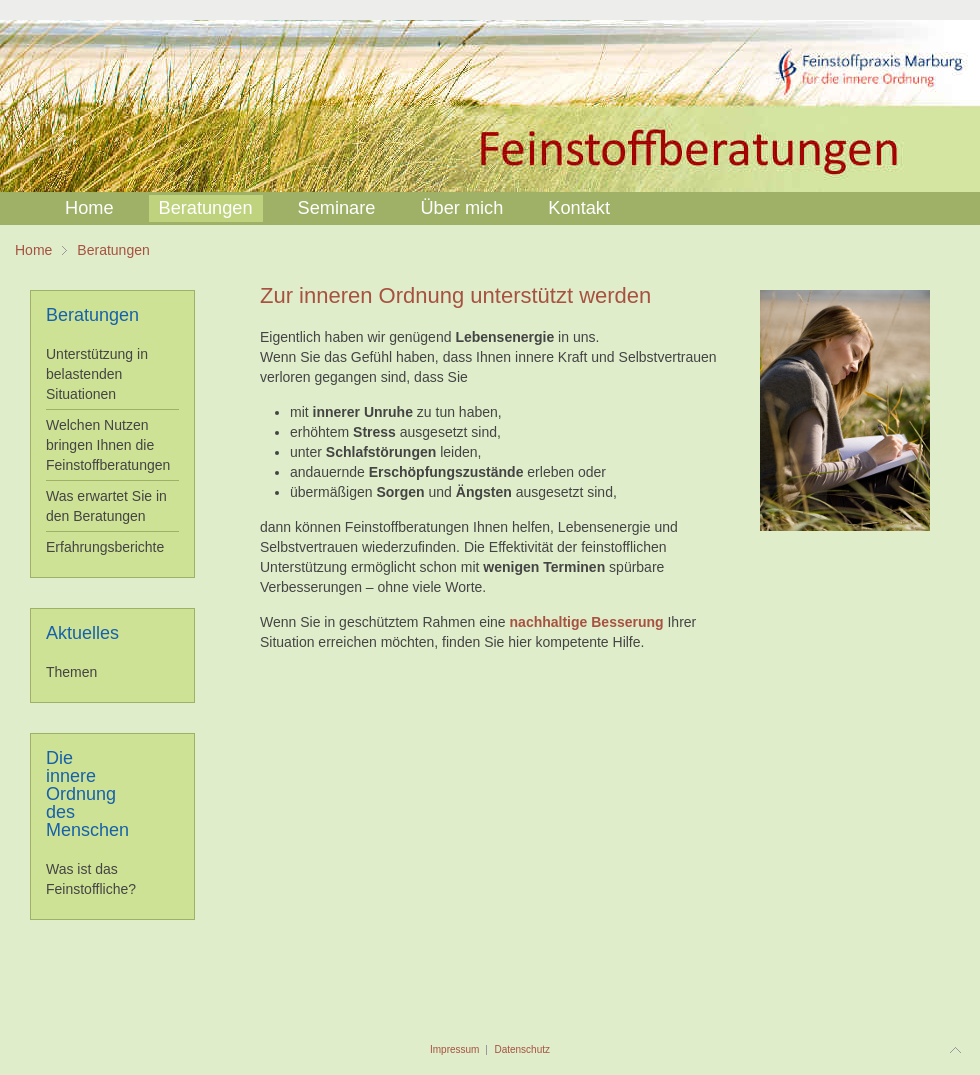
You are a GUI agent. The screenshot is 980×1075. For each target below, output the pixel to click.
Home (33, 250)
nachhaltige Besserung (587, 622)
